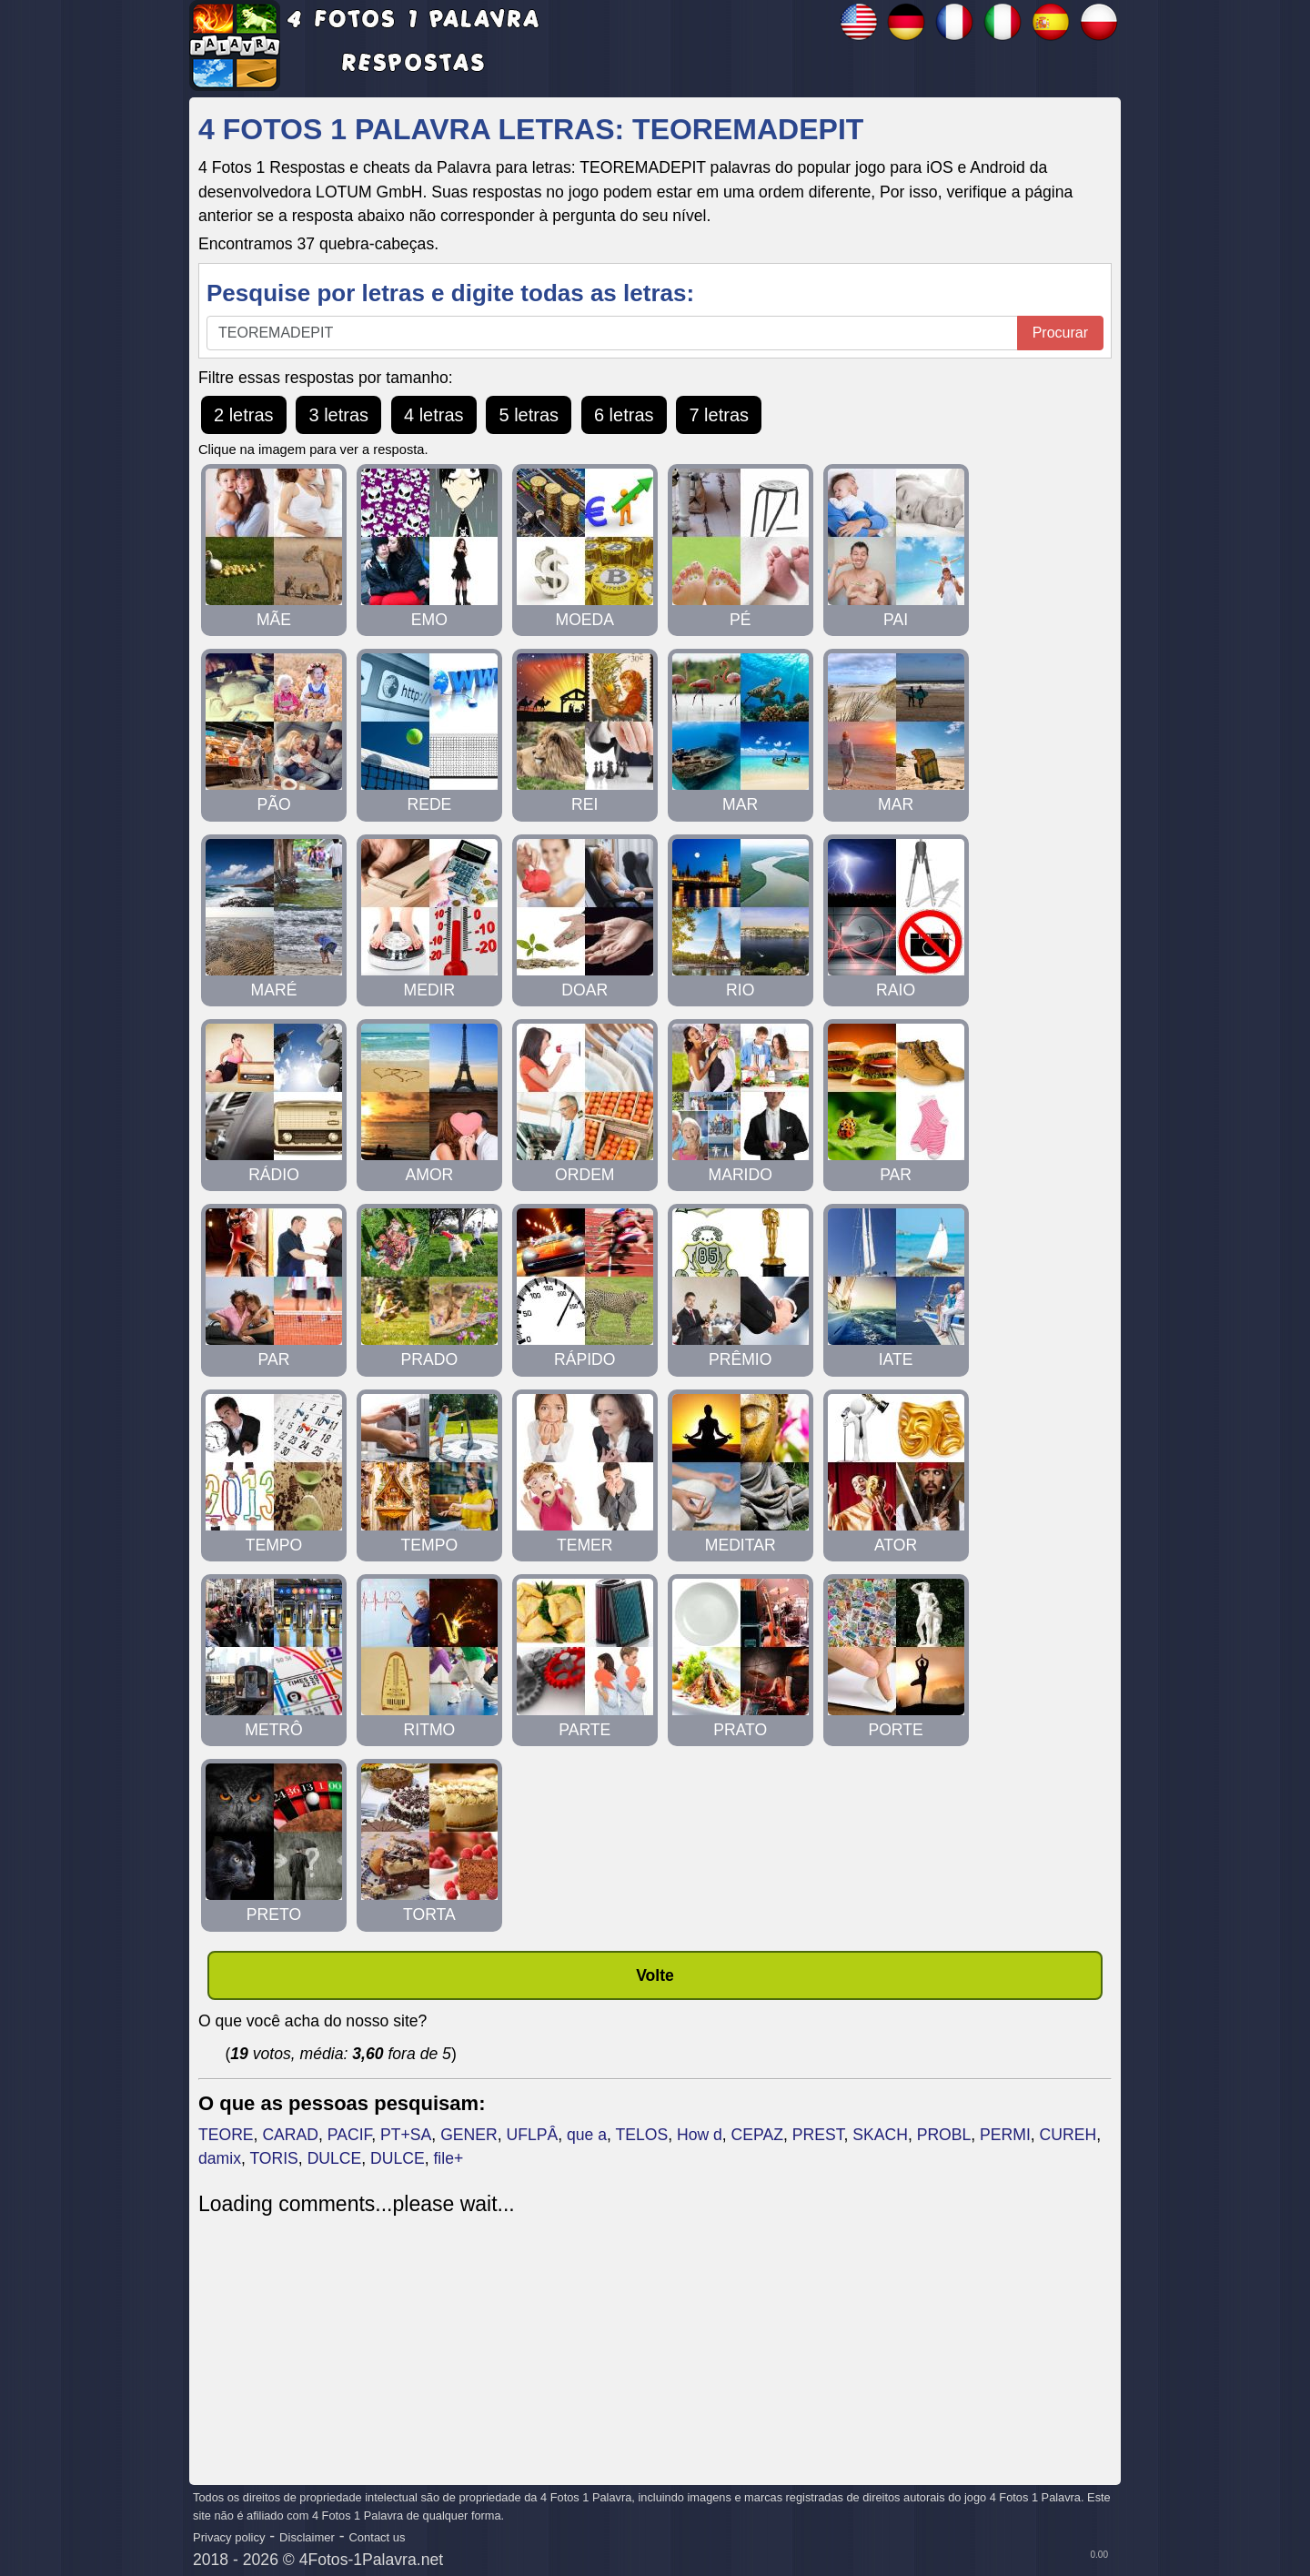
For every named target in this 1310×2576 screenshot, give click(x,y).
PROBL (944, 2135)
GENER (469, 2135)
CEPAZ (757, 2135)
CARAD (290, 2135)
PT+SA (405, 2135)
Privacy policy (229, 2537)
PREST (818, 2135)
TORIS (273, 2158)
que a (587, 2135)
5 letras (529, 415)
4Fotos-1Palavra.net (371, 2560)
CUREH (1068, 2135)
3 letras (338, 415)
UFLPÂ (532, 2135)
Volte (655, 1975)
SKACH (880, 2135)
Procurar (1060, 332)
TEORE (226, 2135)
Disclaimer (307, 2537)
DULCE (334, 2158)
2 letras (244, 415)
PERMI (1005, 2135)
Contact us (376, 2537)
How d (699, 2135)
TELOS (641, 2135)
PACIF (350, 2135)
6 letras (624, 415)
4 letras (434, 415)
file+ (448, 2158)
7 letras (719, 415)
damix (219, 2158)
